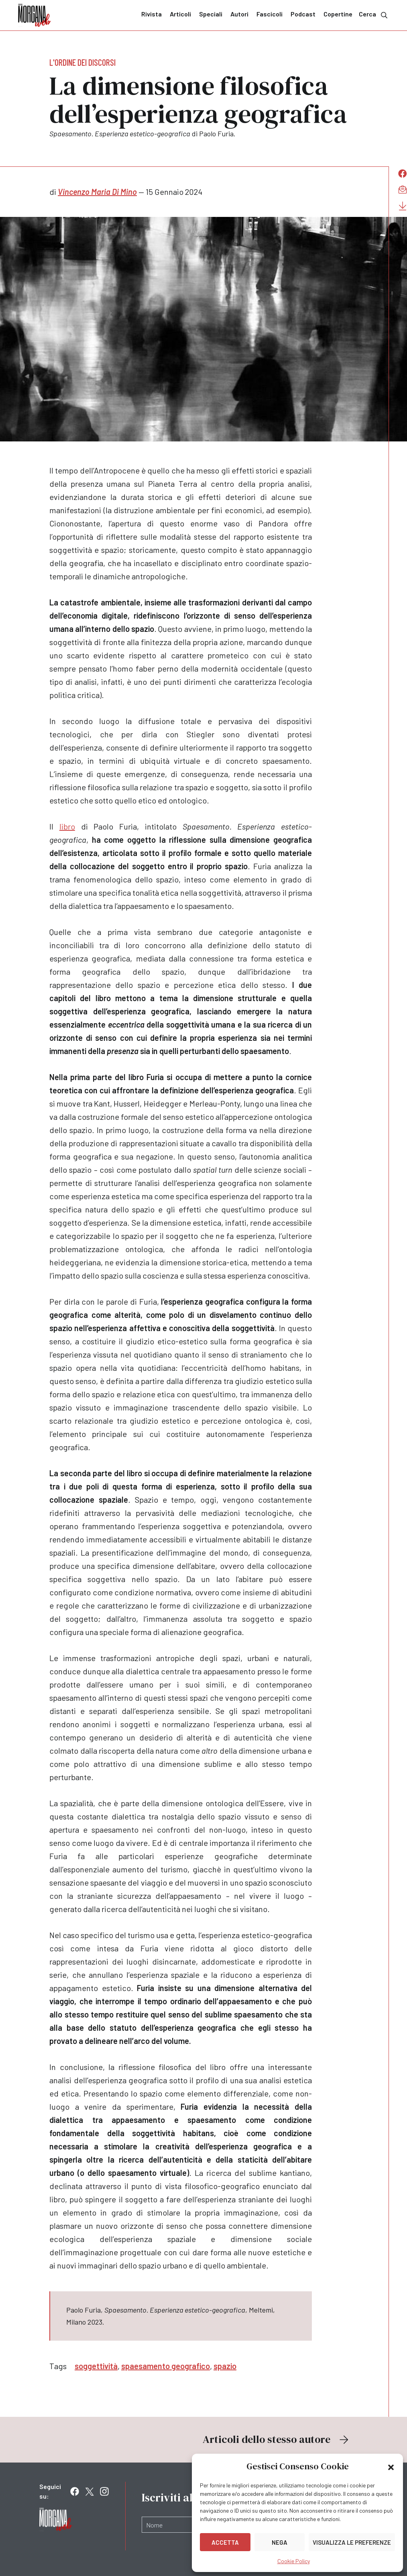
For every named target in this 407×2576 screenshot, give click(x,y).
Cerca (374, 14)
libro (67, 826)
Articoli (180, 14)
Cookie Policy (293, 2561)
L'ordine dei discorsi (82, 62)
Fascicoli (269, 14)
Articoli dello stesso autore (276, 2439)
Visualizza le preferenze (352, 2542)
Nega (279, 2542)
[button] (391, 2467)
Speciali (210, 14)
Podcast (303, 14)
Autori (239, 14)
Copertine (338, 14)
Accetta (225, 2542)
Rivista (151, 14)
